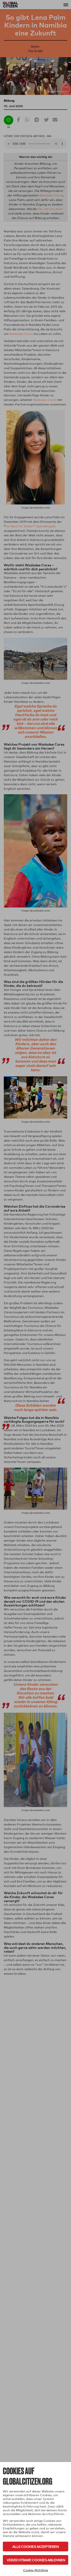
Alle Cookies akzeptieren (35, 2546)
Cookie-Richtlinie (35, 2570)
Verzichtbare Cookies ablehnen (36, 2560)
